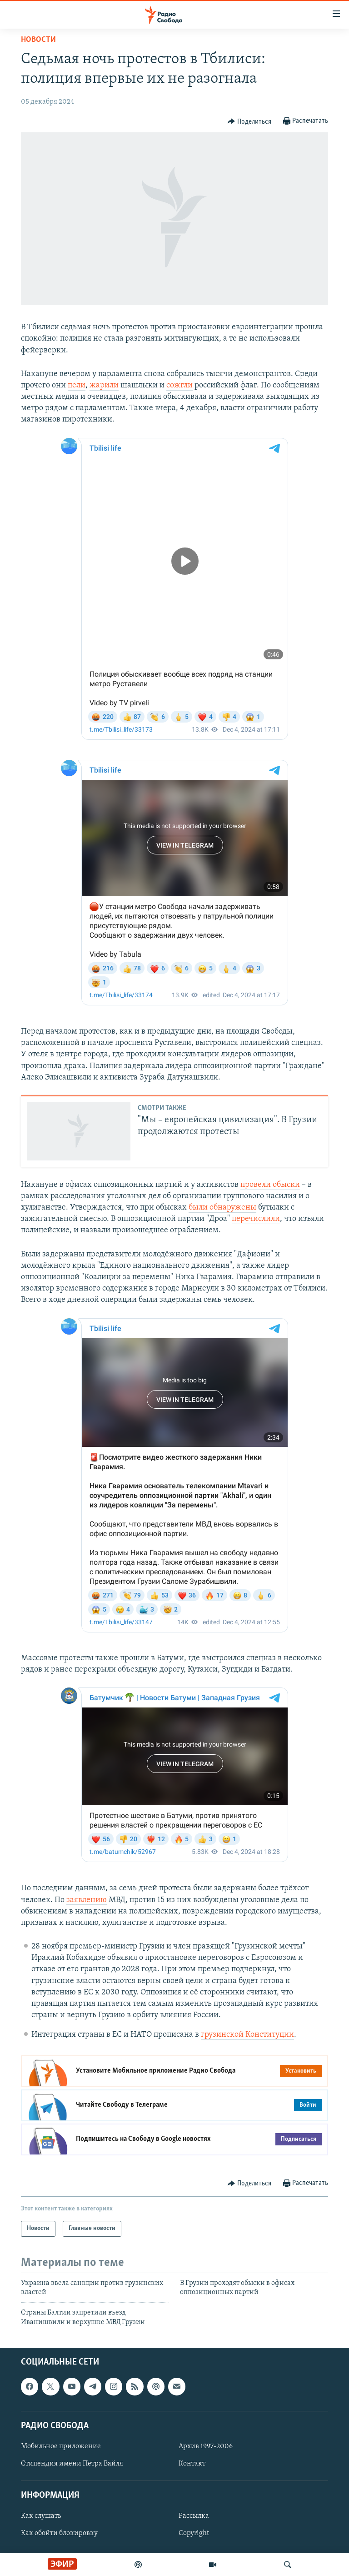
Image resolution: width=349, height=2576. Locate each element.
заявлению (86, 1900)
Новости (38, 39)
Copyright (194, 2533)
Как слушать (41, 2516)
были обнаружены (222, 1207)
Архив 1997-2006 (206, 2446)
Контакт (192, 2463)
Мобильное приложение (61, 2446)
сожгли (179, 385)
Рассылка (194, 2516)
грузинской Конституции (247, 2034)
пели (76, 385)
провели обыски (270, 1184)
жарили (104, 385)
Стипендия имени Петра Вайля (72, 2463)
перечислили (256, 1219)
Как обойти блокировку (59, 2533)
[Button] (249, 121)
